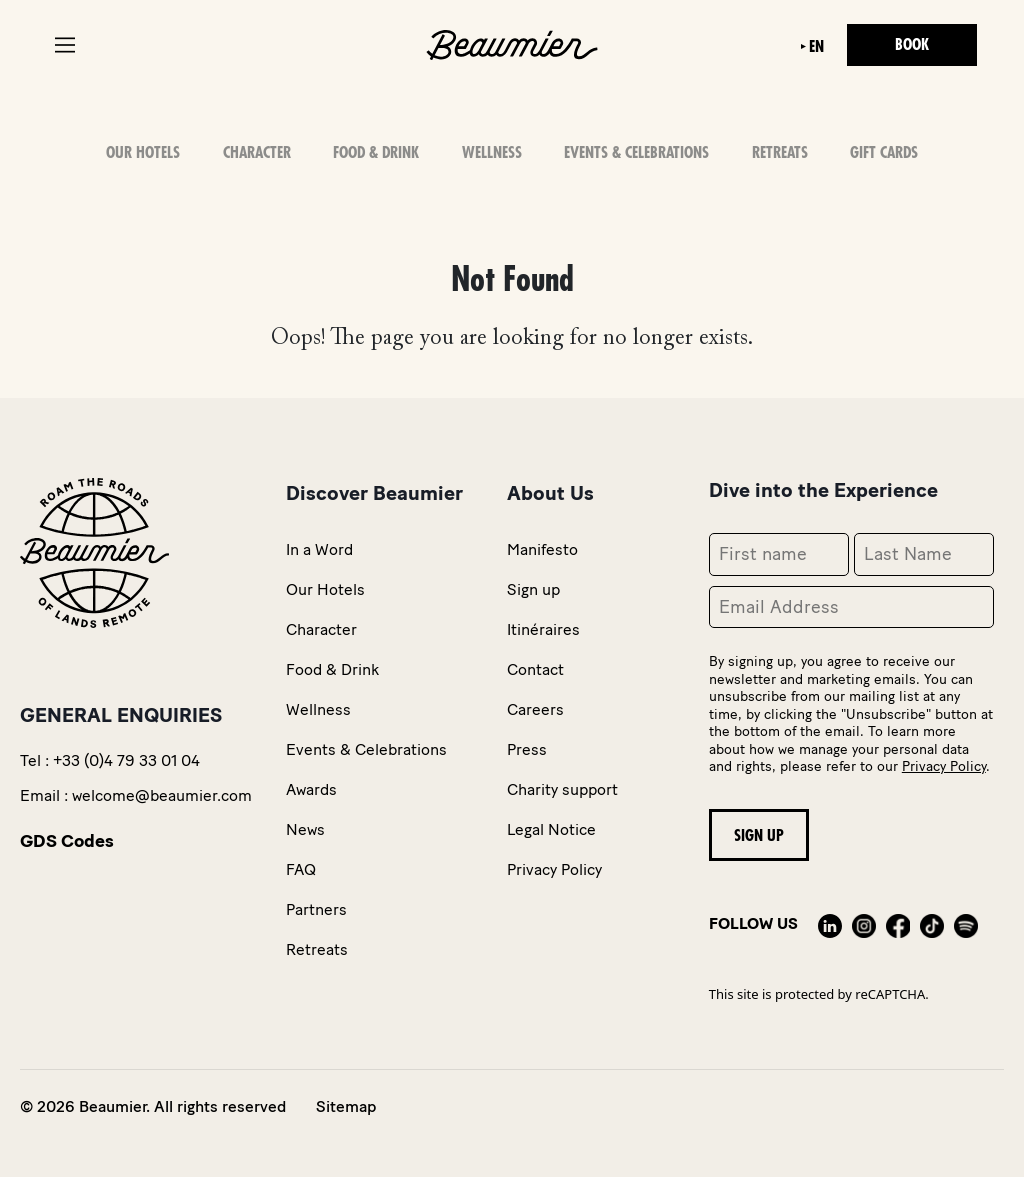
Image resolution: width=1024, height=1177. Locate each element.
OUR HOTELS (143, 153)
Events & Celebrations (636, 153)
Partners (316, 909)
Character (257, 153)
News (305, 829)
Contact (535, 669)
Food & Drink (376, 153)
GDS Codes (67, 841)
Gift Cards (884, 153)
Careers (535, 709)
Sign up (533, 589)
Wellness (492, 153)
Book (912, 45)
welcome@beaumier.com (162, 795)
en (816, 47)
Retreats (780, 153)
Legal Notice (551, 829)
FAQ (301, 869)
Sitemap (346, 1106)
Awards (311, 789)
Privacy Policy (554, 869)
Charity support (562, 789)
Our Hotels (325, 589)
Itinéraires (543, 629)
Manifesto (542, 549)
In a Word (319, 549)
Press (527, 749)
